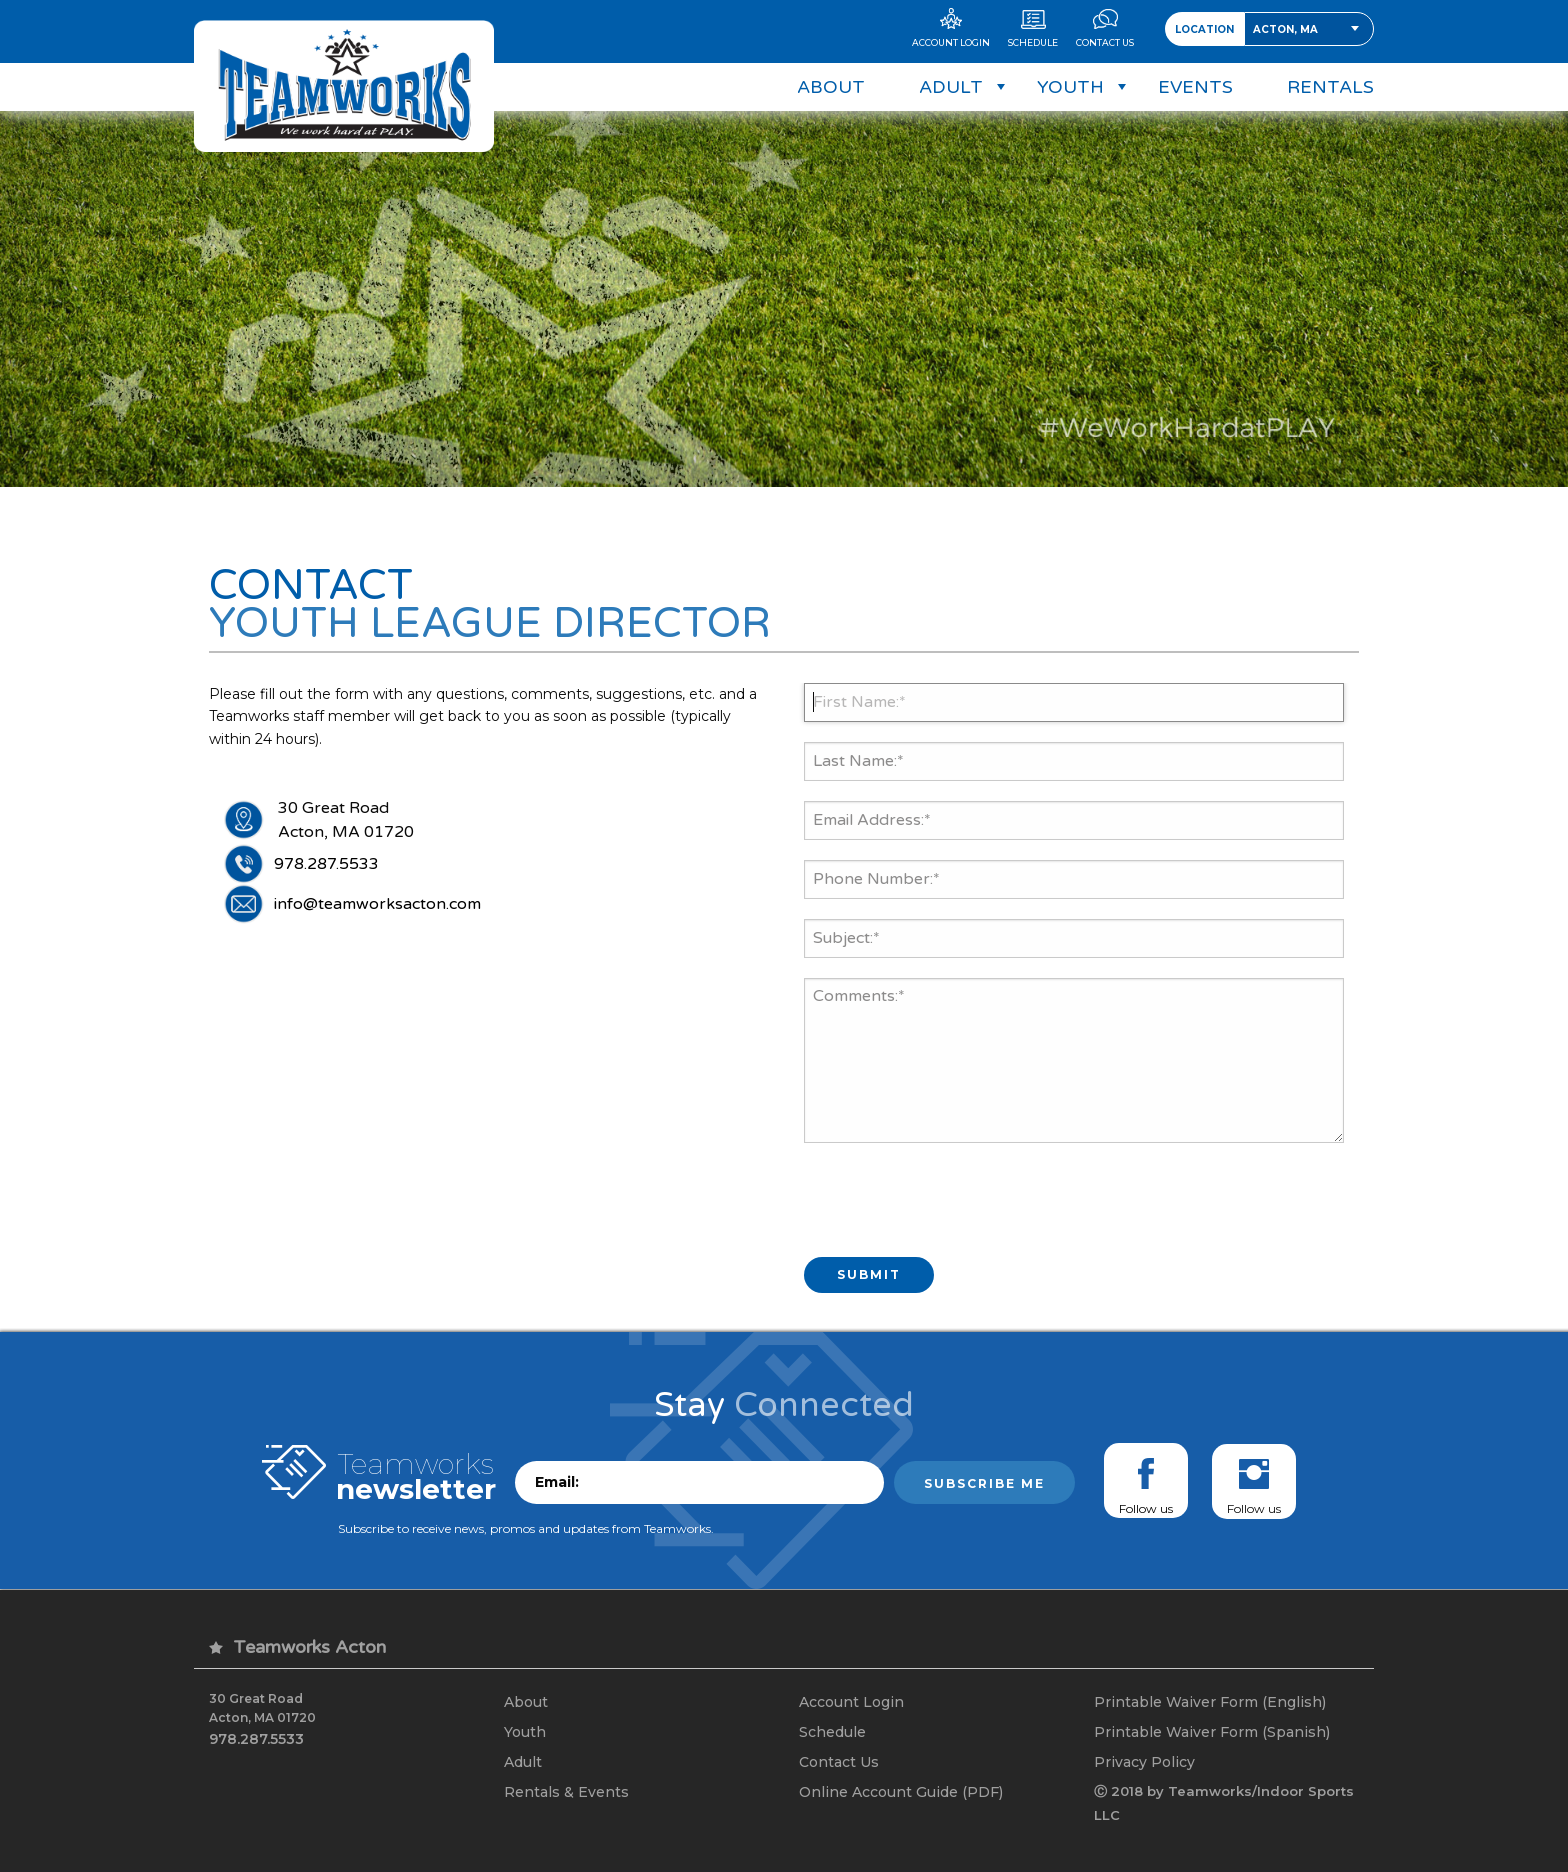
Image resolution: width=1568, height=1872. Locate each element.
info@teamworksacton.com (377, 904)
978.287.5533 (326, 864)
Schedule (832, 1732)
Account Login (851, 1702)
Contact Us (839, 1762)
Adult (523, 1762)
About (526, 1702)
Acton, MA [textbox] (1285, 29)
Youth (525, 1732)
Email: (557, 1482)
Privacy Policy (1144, 1762)
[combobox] (1309, 29)
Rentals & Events (566, 1792)
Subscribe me (984, 1483)
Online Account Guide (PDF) (901, 1792)
